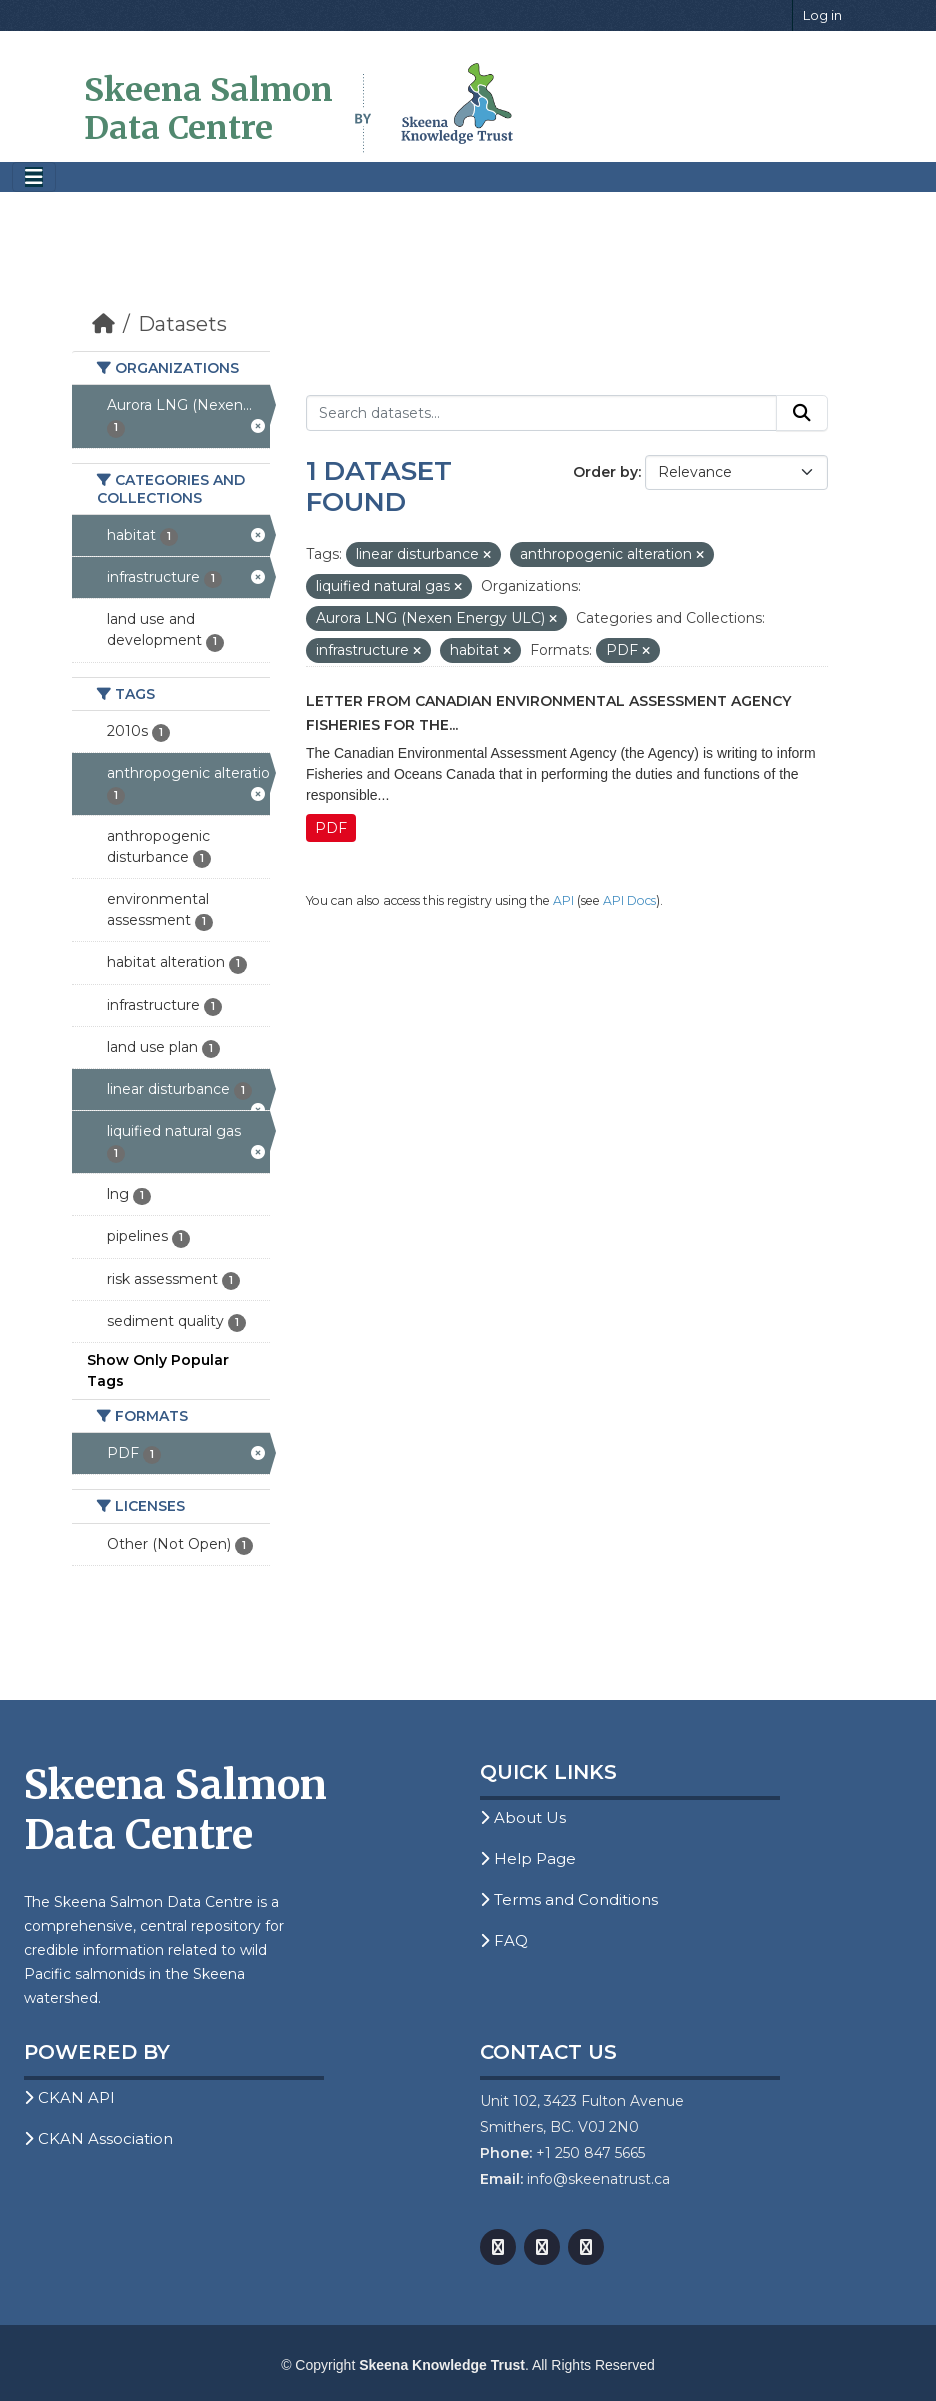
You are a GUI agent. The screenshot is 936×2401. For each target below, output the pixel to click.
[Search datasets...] (541, 413)
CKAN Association (98, 2138)
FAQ (504, 1940)
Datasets (182, 324)
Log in (822, 15)
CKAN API (69, 2097)
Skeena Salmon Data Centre (208, 109)
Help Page (528, 1858)
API (563, 900)
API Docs (629, 900)
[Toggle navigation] (34, 177)
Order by (605, 472)
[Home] (103, 324)
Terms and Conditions (569, 1899)
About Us (523, 1817)
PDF (331, 828)
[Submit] (802, 413)
